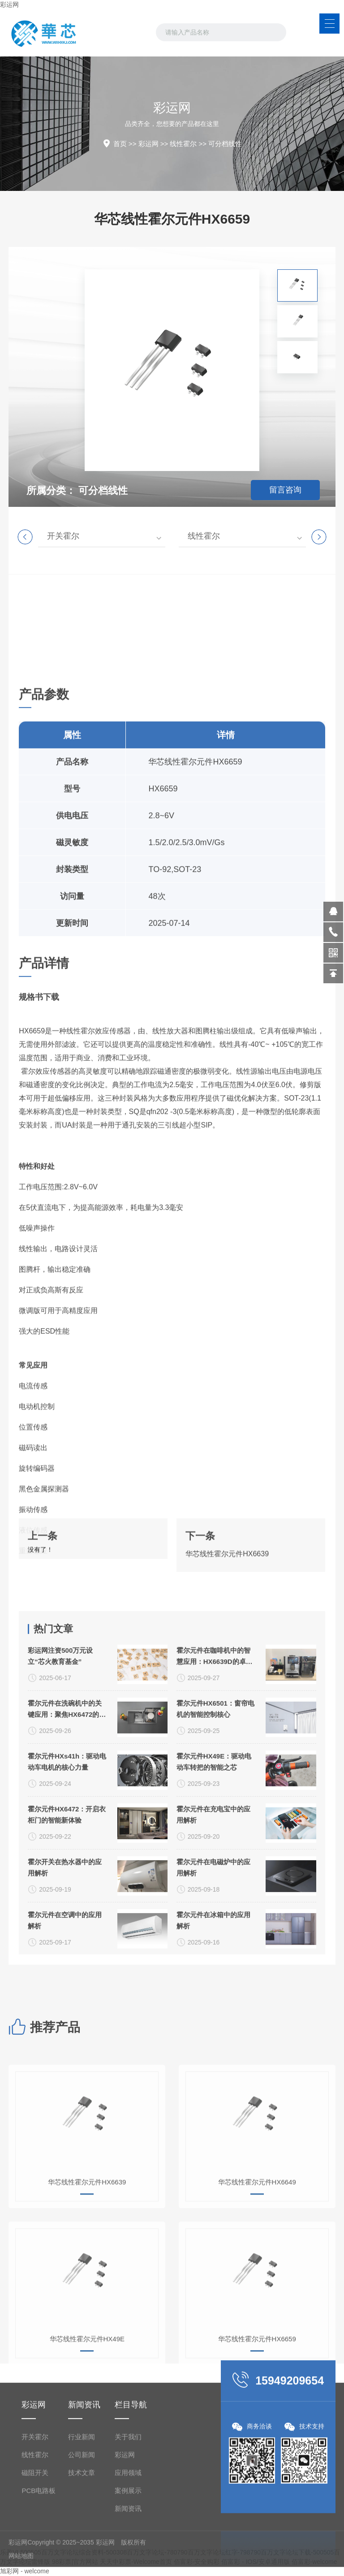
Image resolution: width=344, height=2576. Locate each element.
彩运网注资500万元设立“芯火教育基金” (60, 1947)
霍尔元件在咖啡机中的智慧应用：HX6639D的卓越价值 (214, 1948)
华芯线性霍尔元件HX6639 (227, 1605)
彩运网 (9, 4)
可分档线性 (225, 143)
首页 (120, 143)
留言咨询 (285, 489)
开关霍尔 (63, 536)
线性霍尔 (183, 143)
